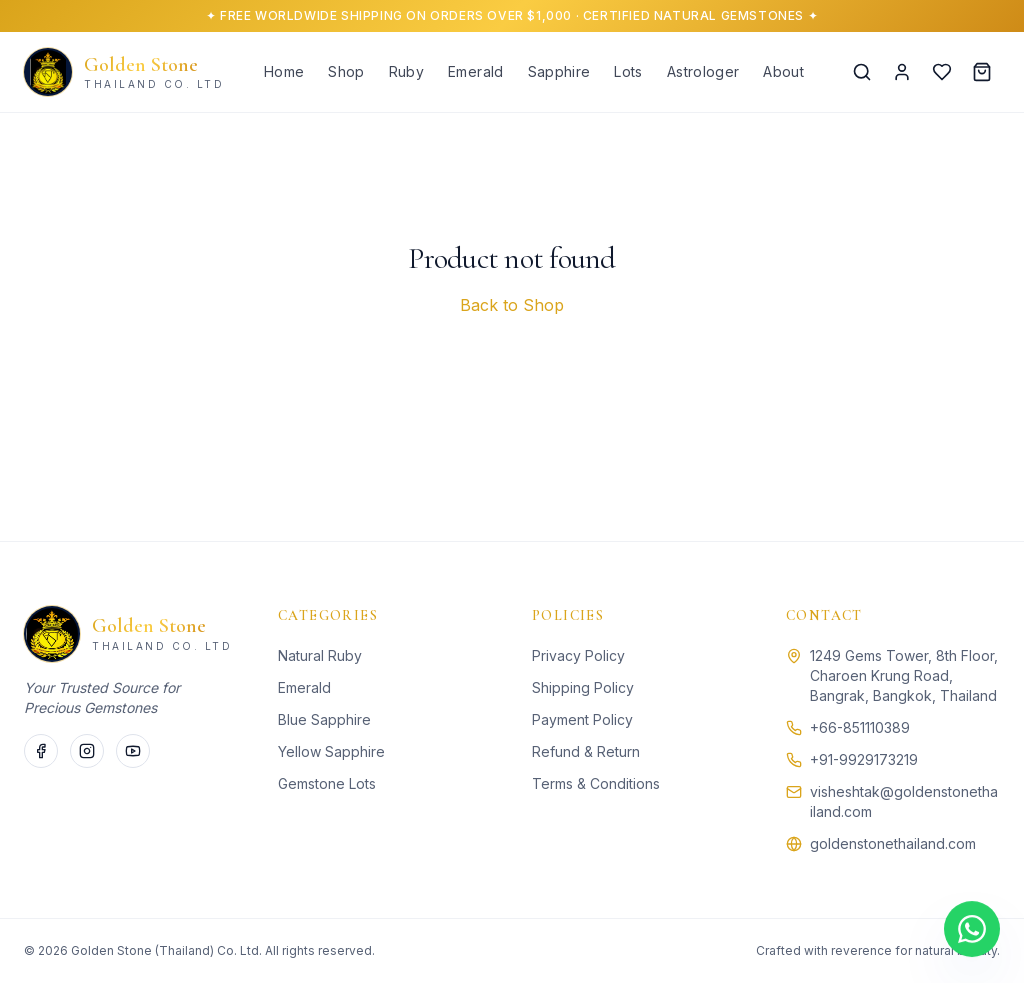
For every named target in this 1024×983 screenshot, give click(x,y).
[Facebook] (41, 751)
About (783, 71)
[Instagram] (87, 751)
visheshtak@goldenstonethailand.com (904, 801)
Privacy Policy (578, 655)
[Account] (902, 72)
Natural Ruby (320, 655)
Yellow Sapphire (331, 751)
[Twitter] (133, 751)
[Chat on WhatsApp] (972, 930)
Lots (628, 71)
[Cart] (982, 72)
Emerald (475, 71)
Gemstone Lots (327, 783)
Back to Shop (512, 305)
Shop (346, 71)
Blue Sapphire (324, 719)
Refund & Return (586, 751)
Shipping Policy (583, 687)
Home (284, 71)
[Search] (862, 72)
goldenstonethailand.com (893, 843)
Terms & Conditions (596, 783)
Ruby (406, 71)
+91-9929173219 (864, 759)
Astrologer (703, 71)
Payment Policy (582, 719)
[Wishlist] (942, 72)
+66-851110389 (860, 727)
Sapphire (559, 71)
